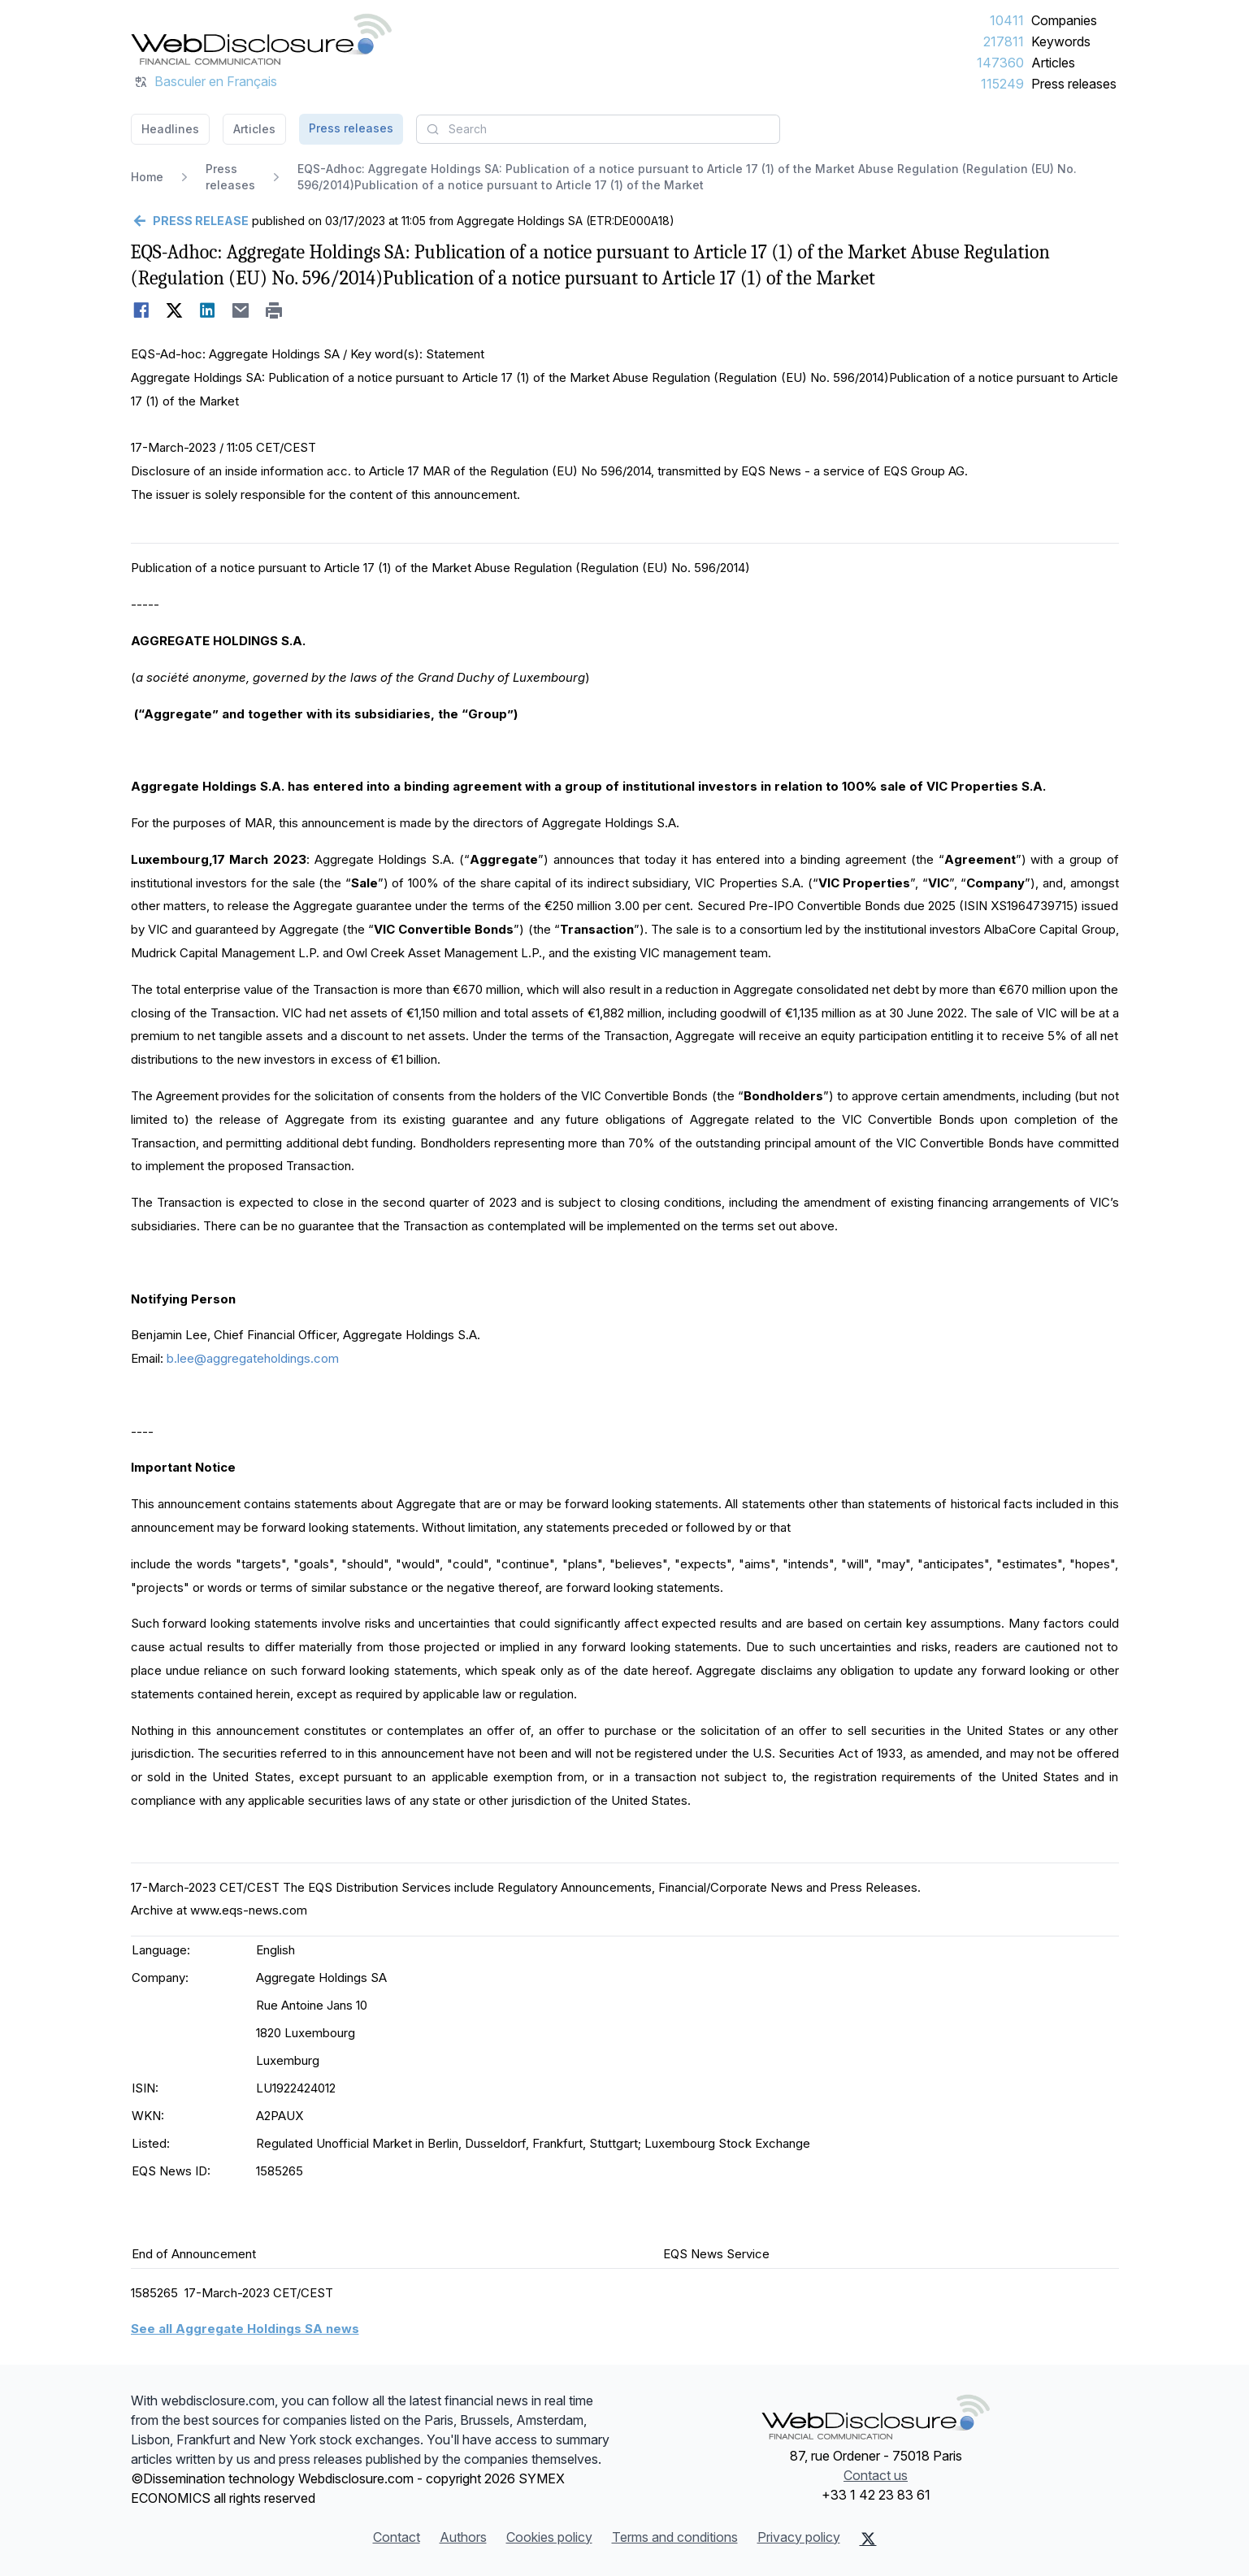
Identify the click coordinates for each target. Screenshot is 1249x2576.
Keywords (1061, 41)
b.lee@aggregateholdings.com (253, 1358)
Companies (1064, 20)
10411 (1007, 20)
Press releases (1074, 84)
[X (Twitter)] (868, 2538)
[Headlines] (261, 39)
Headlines (170, 129)
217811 (1003, 41)
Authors (463, 2537)
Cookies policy (549, 2537)
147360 (1000, 62)
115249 (1002, 84)
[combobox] (598, 129)
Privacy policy (798, 2537)
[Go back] (190, 221)
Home (147, 177)
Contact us (876, 2475)
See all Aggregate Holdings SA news (245, 2328)
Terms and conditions (675, 2537)
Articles (1053, 62)
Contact (396, 2537)
